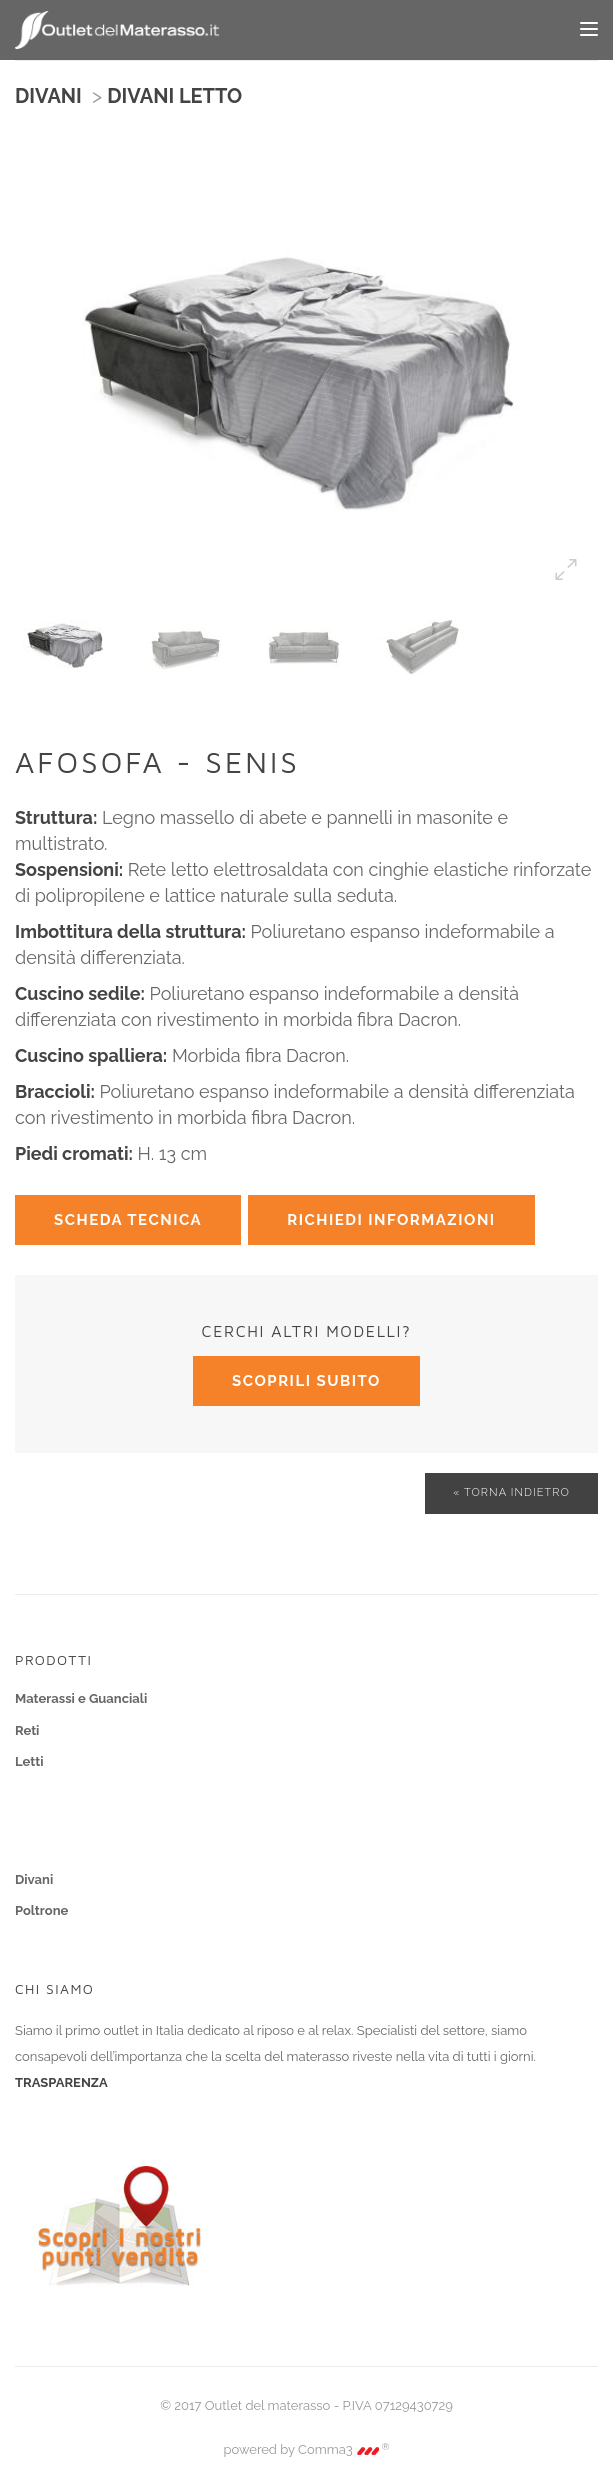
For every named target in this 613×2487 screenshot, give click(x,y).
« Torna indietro (511, 1492)
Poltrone (41, 1910)
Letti (29, 1761)
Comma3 (344, 2449)
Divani (34, 1879)
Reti (27, 1730)
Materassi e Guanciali (81, 1698)
